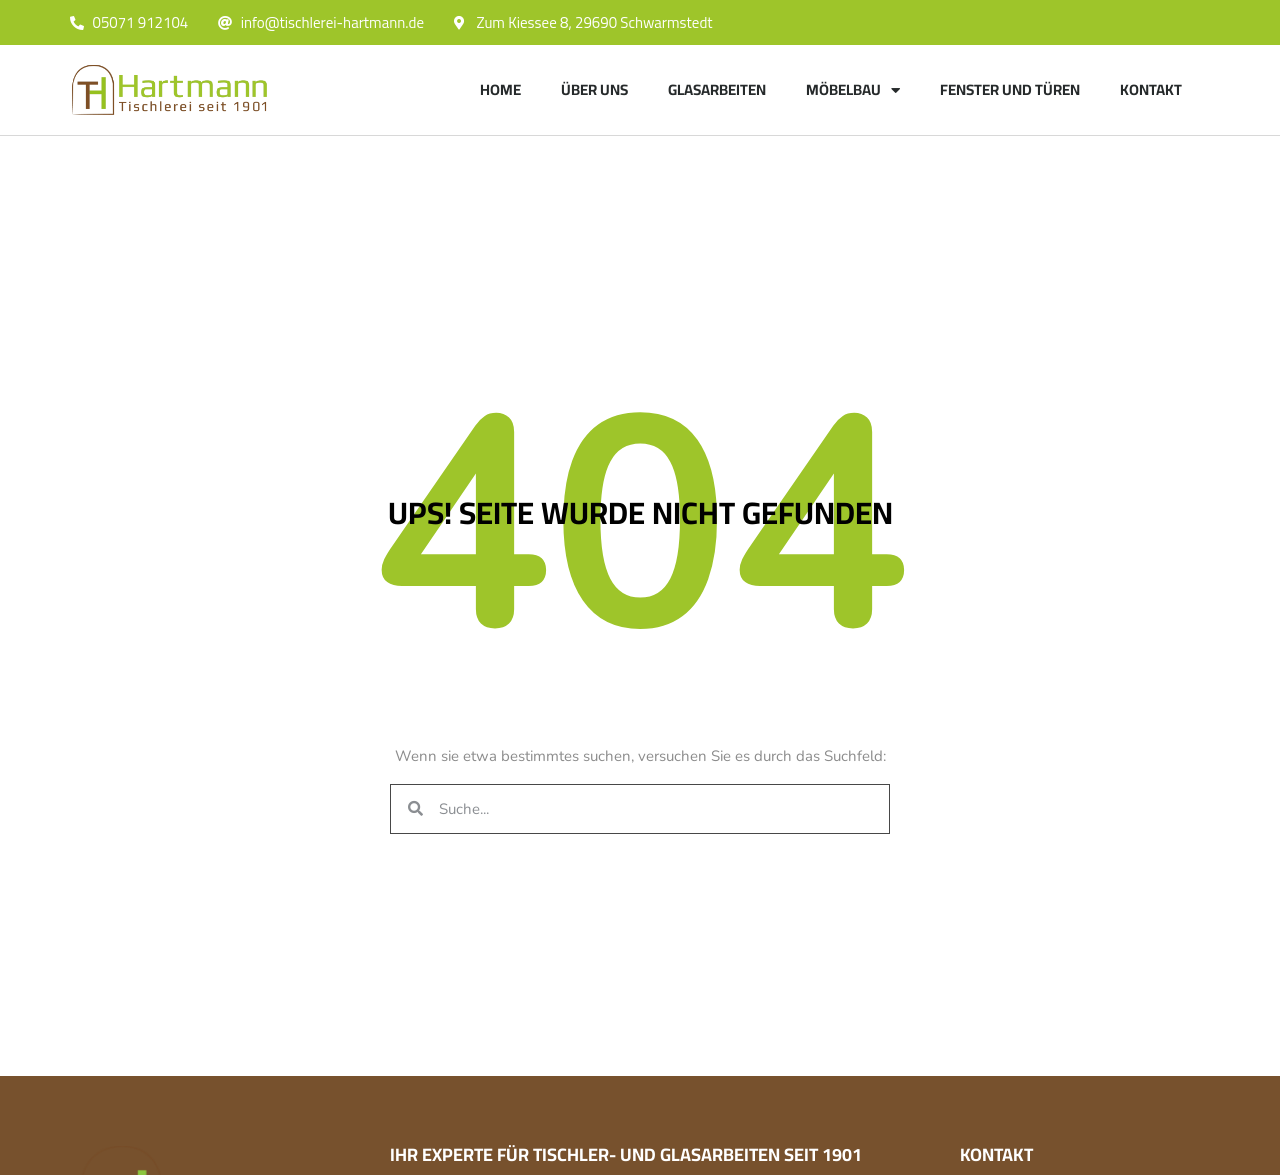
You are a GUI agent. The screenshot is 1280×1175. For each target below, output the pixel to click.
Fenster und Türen (1010, 89)
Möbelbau (853, 90)
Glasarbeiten (717, 89)
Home (500, 89)
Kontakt (1151, 89)
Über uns (594, 89)
